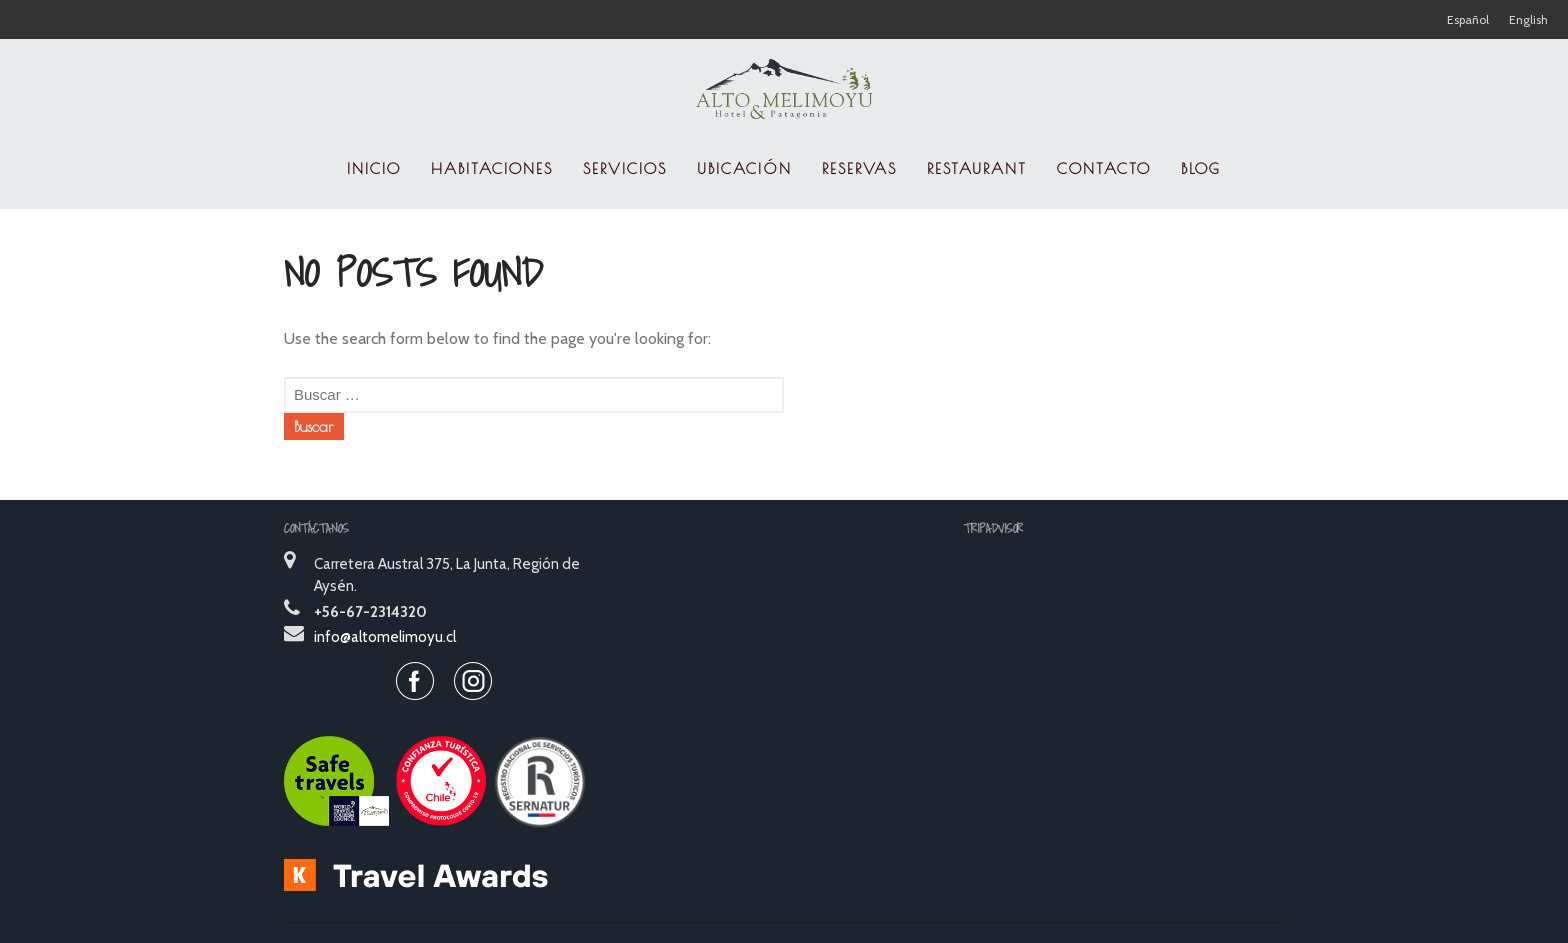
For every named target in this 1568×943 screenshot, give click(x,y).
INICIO (374, 168)
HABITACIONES (492, 168)
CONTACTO (1104, 168)
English (1528, 19)
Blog (1201, 168)
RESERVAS (859, 168)
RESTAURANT (977, 168)
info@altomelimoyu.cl (385, 637)
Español (1468, 19)
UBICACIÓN (744, 168)
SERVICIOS (625, 168)
